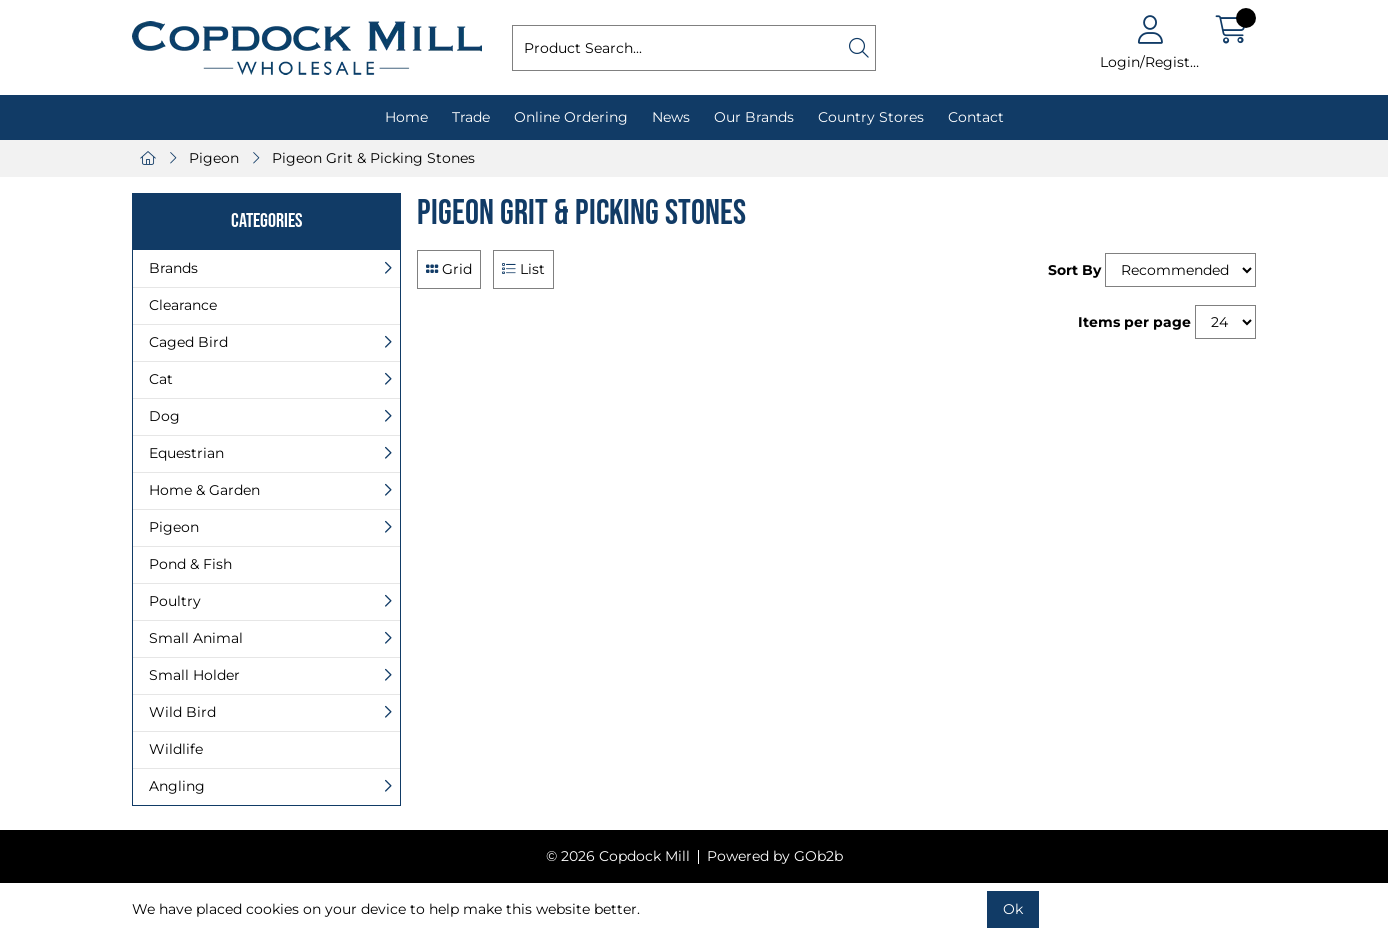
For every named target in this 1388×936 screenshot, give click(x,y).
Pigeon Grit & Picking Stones (373, 158)
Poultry (175, 601)
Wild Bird (182, 712)
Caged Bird (188, 342)
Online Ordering (571, 117)
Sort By (1074, 270)
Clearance (183, 305)
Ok (1013, 909)
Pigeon (214, 158)
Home (406, 117)
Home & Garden (204, 490)
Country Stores (871, 117)
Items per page (1134, 322)
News (671, 117)
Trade (471, 117)
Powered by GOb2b (775, 856)
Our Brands (754, 117)
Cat (161, 379)
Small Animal (196, 638)
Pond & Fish (190, 564)
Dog (164, 416)
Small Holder (194, 675)
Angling (177, 786)
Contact (976, 117)
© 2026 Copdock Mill (618, 856)
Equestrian (186, 453)
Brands (173, 268)
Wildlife (176, 749)
